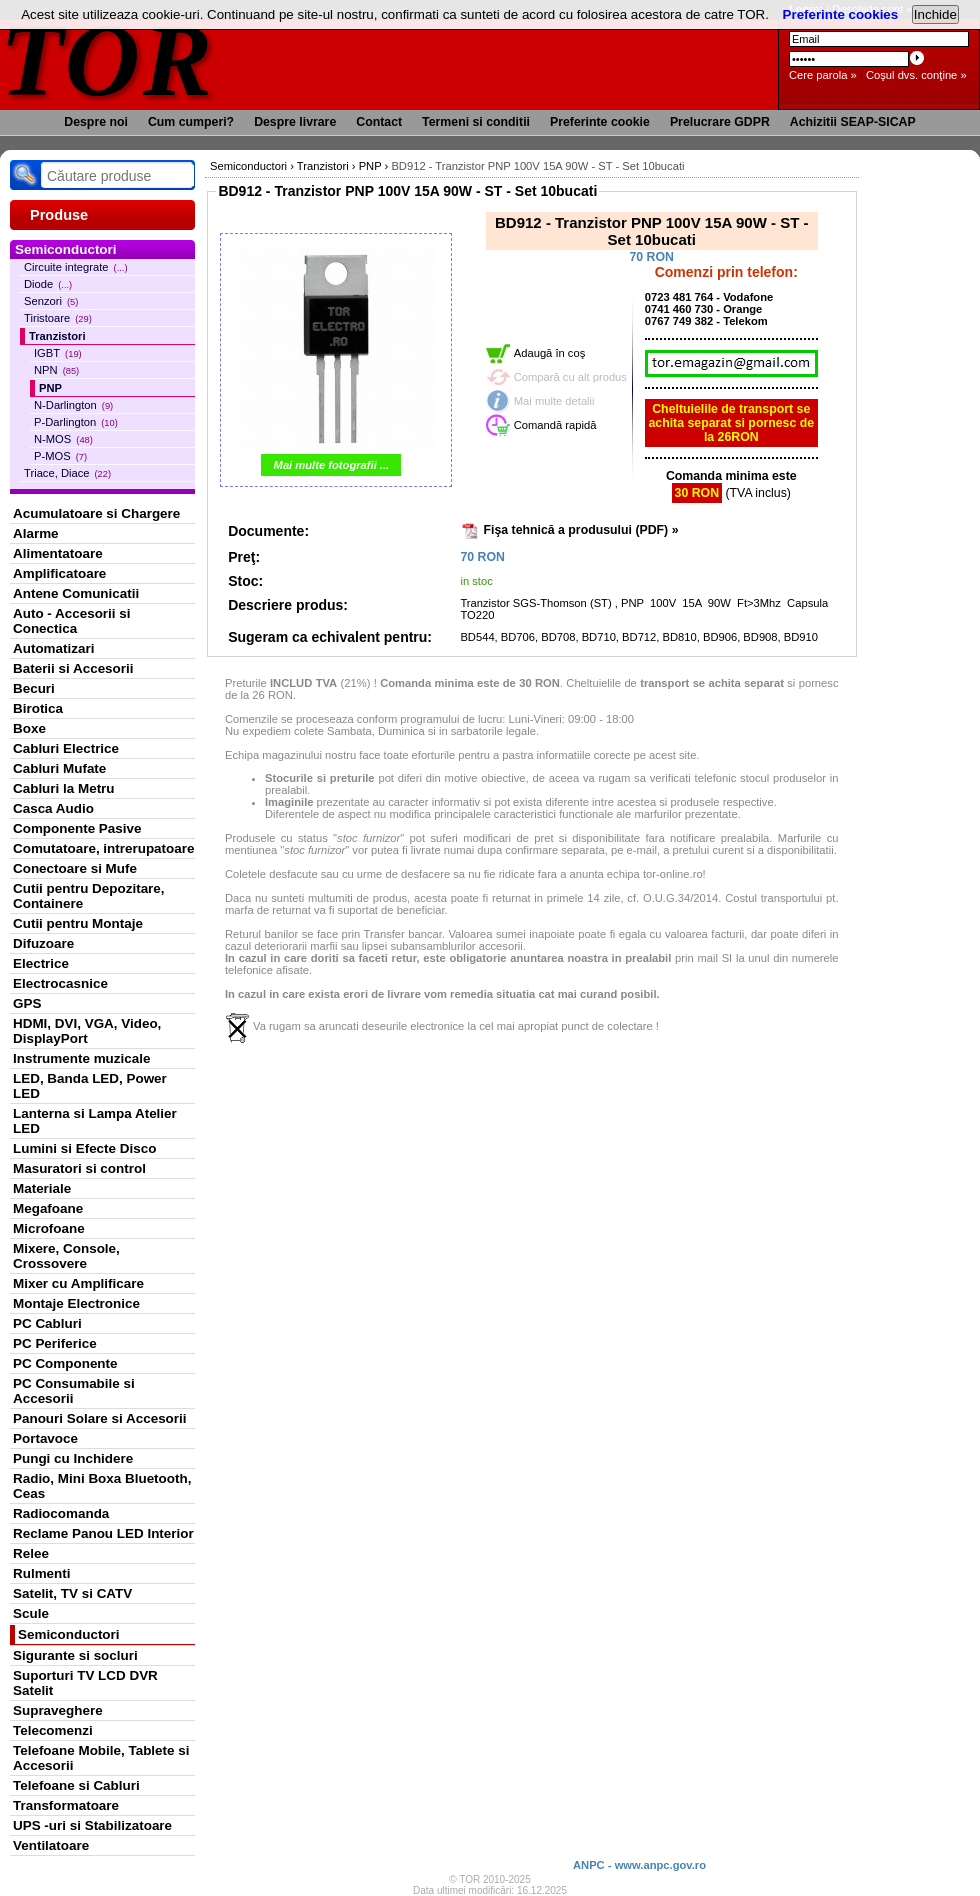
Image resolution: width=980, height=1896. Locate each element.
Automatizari (53, 648)
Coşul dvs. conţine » (916, 75)
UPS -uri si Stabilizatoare (92, 1825)
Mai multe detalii (554, 401)
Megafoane (48, 1208)
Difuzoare (43, 943)
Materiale (42, 1188)
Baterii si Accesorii (73, 668)
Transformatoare (66, 1805)
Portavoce (45, 1438)
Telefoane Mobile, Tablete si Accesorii (101, 1758)
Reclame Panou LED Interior (103, 1533)
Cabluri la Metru (64, 788)
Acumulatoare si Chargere (96, 513)
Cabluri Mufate (59, 768)
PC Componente (65, 1363)
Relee (31, 1553)
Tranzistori (57, 336)
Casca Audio (53, 808)
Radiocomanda (61, 1513)
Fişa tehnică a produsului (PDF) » (581, 530)
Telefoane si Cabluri (76, 1785)
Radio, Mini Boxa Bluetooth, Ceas (102, 1486)
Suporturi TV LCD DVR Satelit (85, 1683)
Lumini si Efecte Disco (84, 1148)
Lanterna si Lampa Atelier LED (95, 1121)
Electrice (41, 963)
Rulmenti (41, 1573)
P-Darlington (76, 422)
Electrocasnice (60, 983)
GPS (27, 1003)
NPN (56, 370)
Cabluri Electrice (66, 748)
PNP (50, 388)
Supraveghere (58, 1710)
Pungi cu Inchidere (73, 1458)
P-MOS (60, 456)
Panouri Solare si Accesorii (100, 1418)
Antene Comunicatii (76, 593)
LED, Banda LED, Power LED (90, 1086)
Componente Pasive (77, 828)
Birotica (38, 708)
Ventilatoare (51, 1845)
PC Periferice (55, 1343)
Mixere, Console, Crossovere (66, 1256)
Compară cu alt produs (570, 377)
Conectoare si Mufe (75, 868)
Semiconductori (69, 1634)
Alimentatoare (58, 553)
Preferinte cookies (841, 14)
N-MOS (63, 439)
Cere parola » (823, 75)
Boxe (29, 728)
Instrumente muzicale (81, 1058)
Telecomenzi (53, 1730)
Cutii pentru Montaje (78, 923)
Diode (48, 284)
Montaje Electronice (76, 1303)
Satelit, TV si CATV (72, 1593)
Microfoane (49, 1228)
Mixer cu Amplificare (78, 1283)
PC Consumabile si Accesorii (74, 1391)
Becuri (34, 688)
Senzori (51, 301)
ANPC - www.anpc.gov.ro (639, 1865)
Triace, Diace (67, 473)
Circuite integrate (76, 267)
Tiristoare (58, 318)
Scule (31, 1613)
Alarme (36, 533)
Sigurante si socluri (75, 1655)
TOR (107, 59)
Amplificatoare (59, 573)
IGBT (58, 353)
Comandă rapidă (555, 425)
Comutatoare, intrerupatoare (103, 848)
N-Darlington (73, 405)
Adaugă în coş (550, 353)
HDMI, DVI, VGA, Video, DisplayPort (87, 1031)
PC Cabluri (47, 1323)
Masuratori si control (79, 1168)
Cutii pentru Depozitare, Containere (89, 896)
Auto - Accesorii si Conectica (71, 621)
